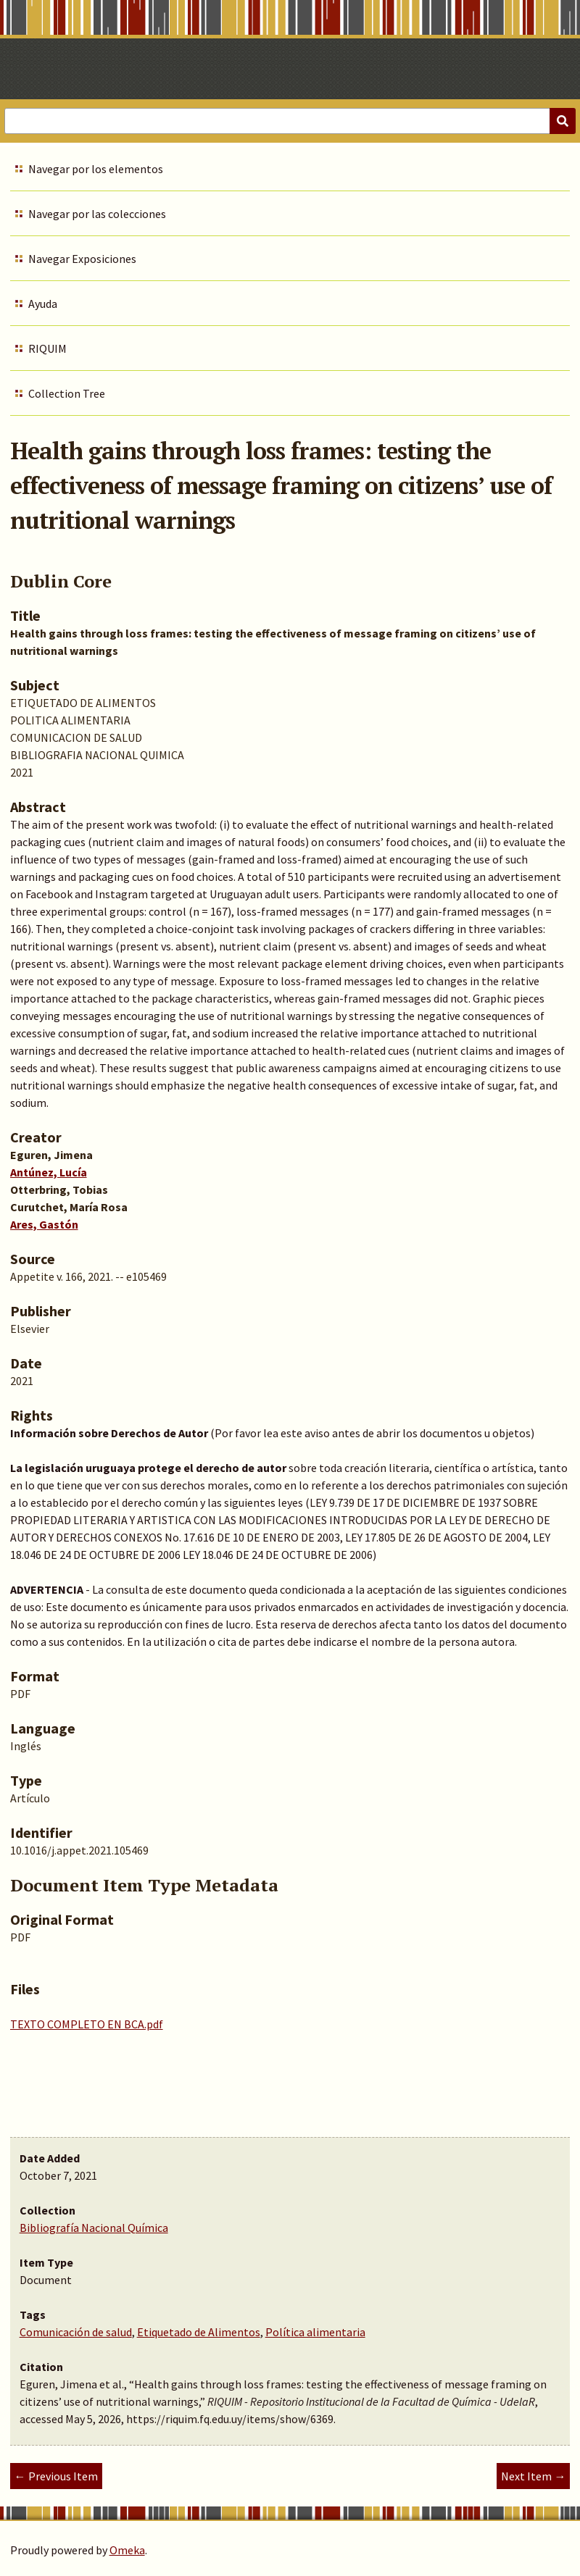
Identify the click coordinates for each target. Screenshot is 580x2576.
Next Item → (533, 2476)
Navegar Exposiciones (82, 258)
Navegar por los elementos (95, 169)
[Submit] (563, 121)
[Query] (290, 121)
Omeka (127, 2550)
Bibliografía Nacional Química (94, 2227)
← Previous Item (56, 2476)
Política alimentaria (315, 2332)
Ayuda (42, 303)
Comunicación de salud (76, 2332)
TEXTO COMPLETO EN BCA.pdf (86, 2024)
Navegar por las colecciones (97, 213)
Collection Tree (66, 393)
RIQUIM (47, 348)
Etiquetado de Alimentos (198, 2332)
